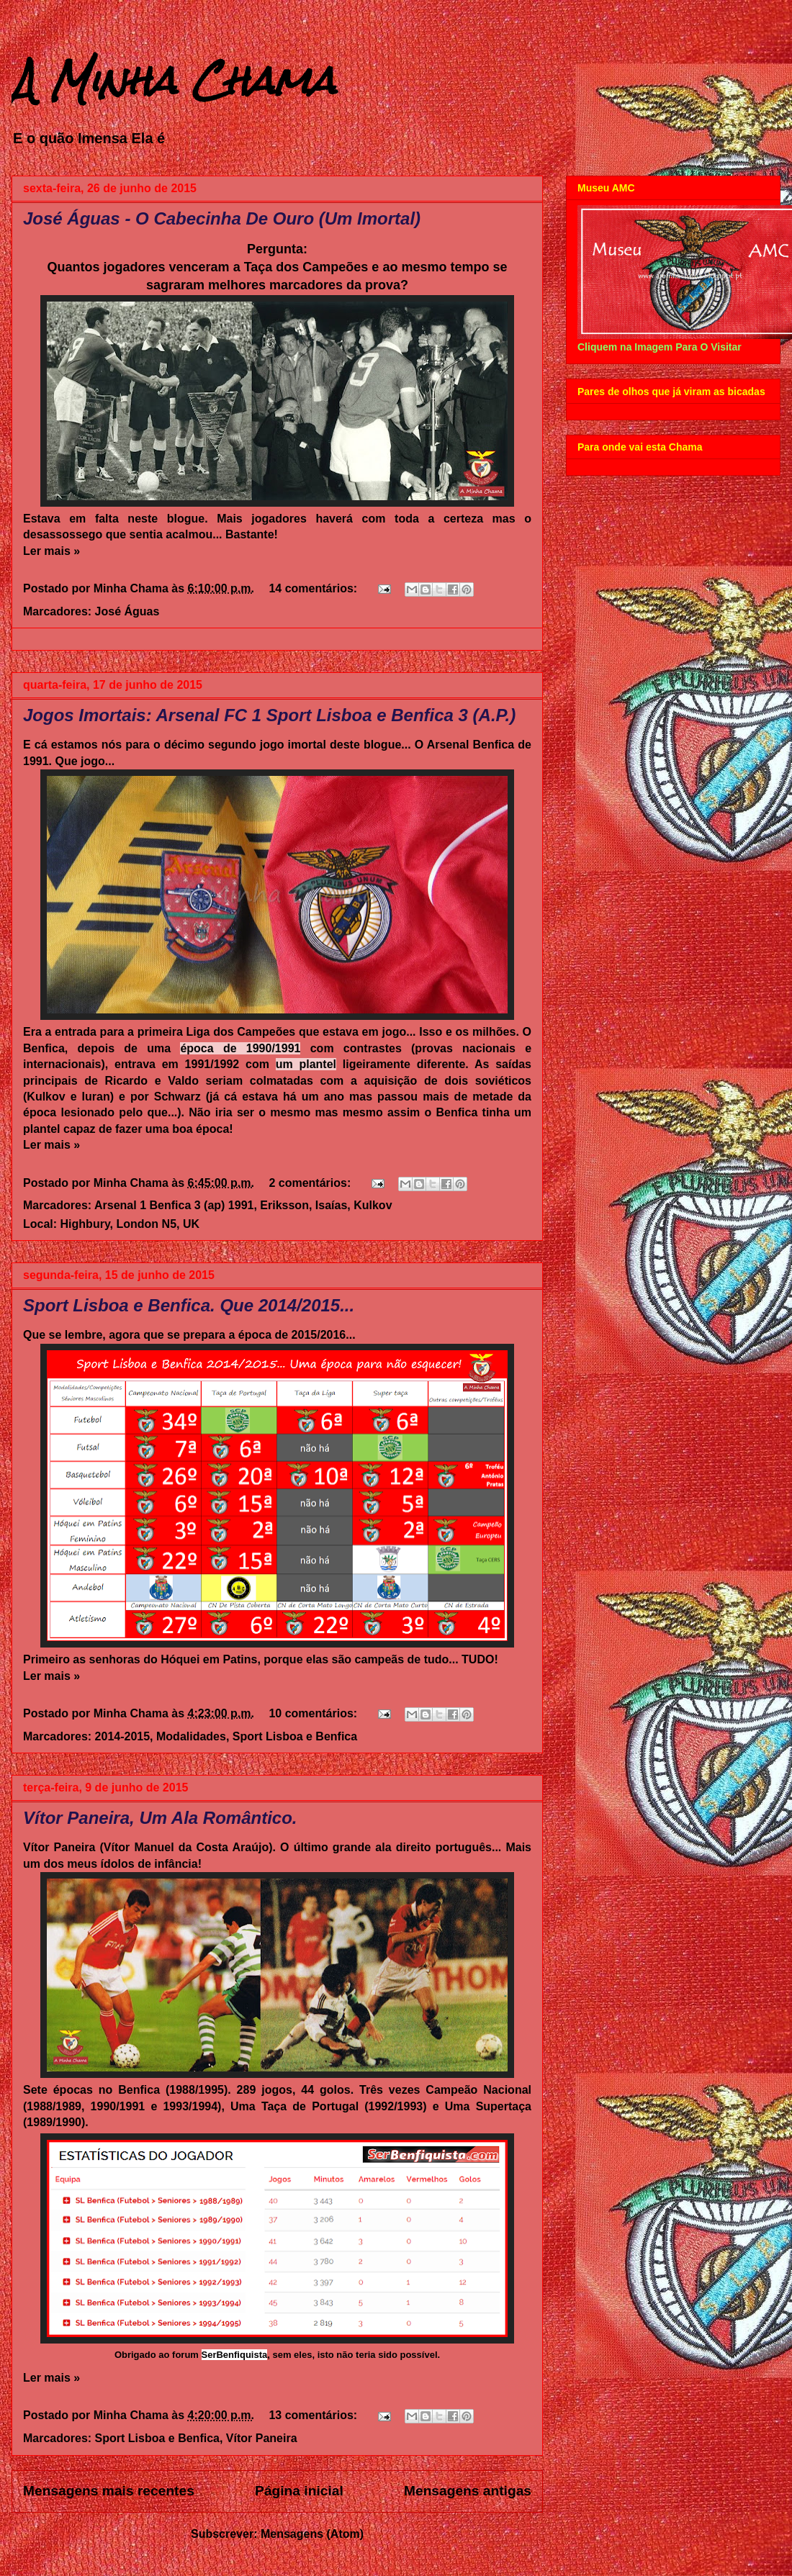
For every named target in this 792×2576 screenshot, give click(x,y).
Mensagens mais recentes (108, 2490)
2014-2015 (122, 1736)
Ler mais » (51, 551)
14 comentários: (314, 588)
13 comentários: (314, 2415)
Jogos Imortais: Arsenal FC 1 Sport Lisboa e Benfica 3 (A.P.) (269, 715)
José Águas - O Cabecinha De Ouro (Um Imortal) (221, 218)
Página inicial (299, 2490)
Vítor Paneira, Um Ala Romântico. (160, 1817)
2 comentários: (311, 1183)
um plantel (306, 1064)
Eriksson (284, 1205)
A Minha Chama (174, 80)
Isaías (331, 1205)
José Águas (127, 611)
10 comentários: (314, 1713)
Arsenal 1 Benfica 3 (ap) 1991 (173, 1205)
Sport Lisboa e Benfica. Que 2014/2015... (188, 1305)
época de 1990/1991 (240, 1048)
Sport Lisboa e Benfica (295, 1736)
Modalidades (191, 1736)
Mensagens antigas (467, 2490)
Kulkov (373, 1205)
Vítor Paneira (261, 2438)
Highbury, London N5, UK (129, 1224)
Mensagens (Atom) (312, 2534)
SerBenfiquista (235, 2354)
